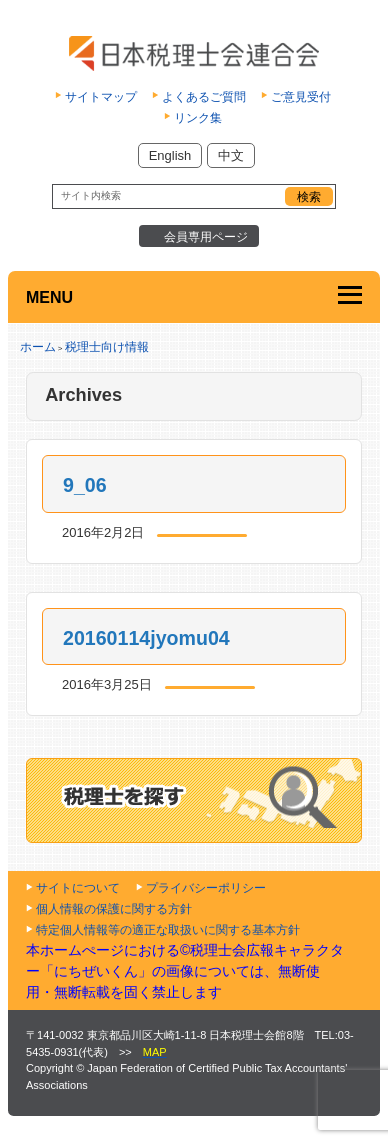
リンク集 (198, 118)
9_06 (85, 485)
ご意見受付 (301, 97)
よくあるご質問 (204, 97)
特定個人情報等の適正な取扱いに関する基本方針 (168, 930)
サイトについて (78, 888)
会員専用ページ (206, 237)
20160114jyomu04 (146, 638)
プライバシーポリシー (206, 888)
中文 (231, 155)
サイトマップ (101, 97)
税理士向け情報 (107, 347)
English (170, 155)
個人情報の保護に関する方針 (114, 909)
